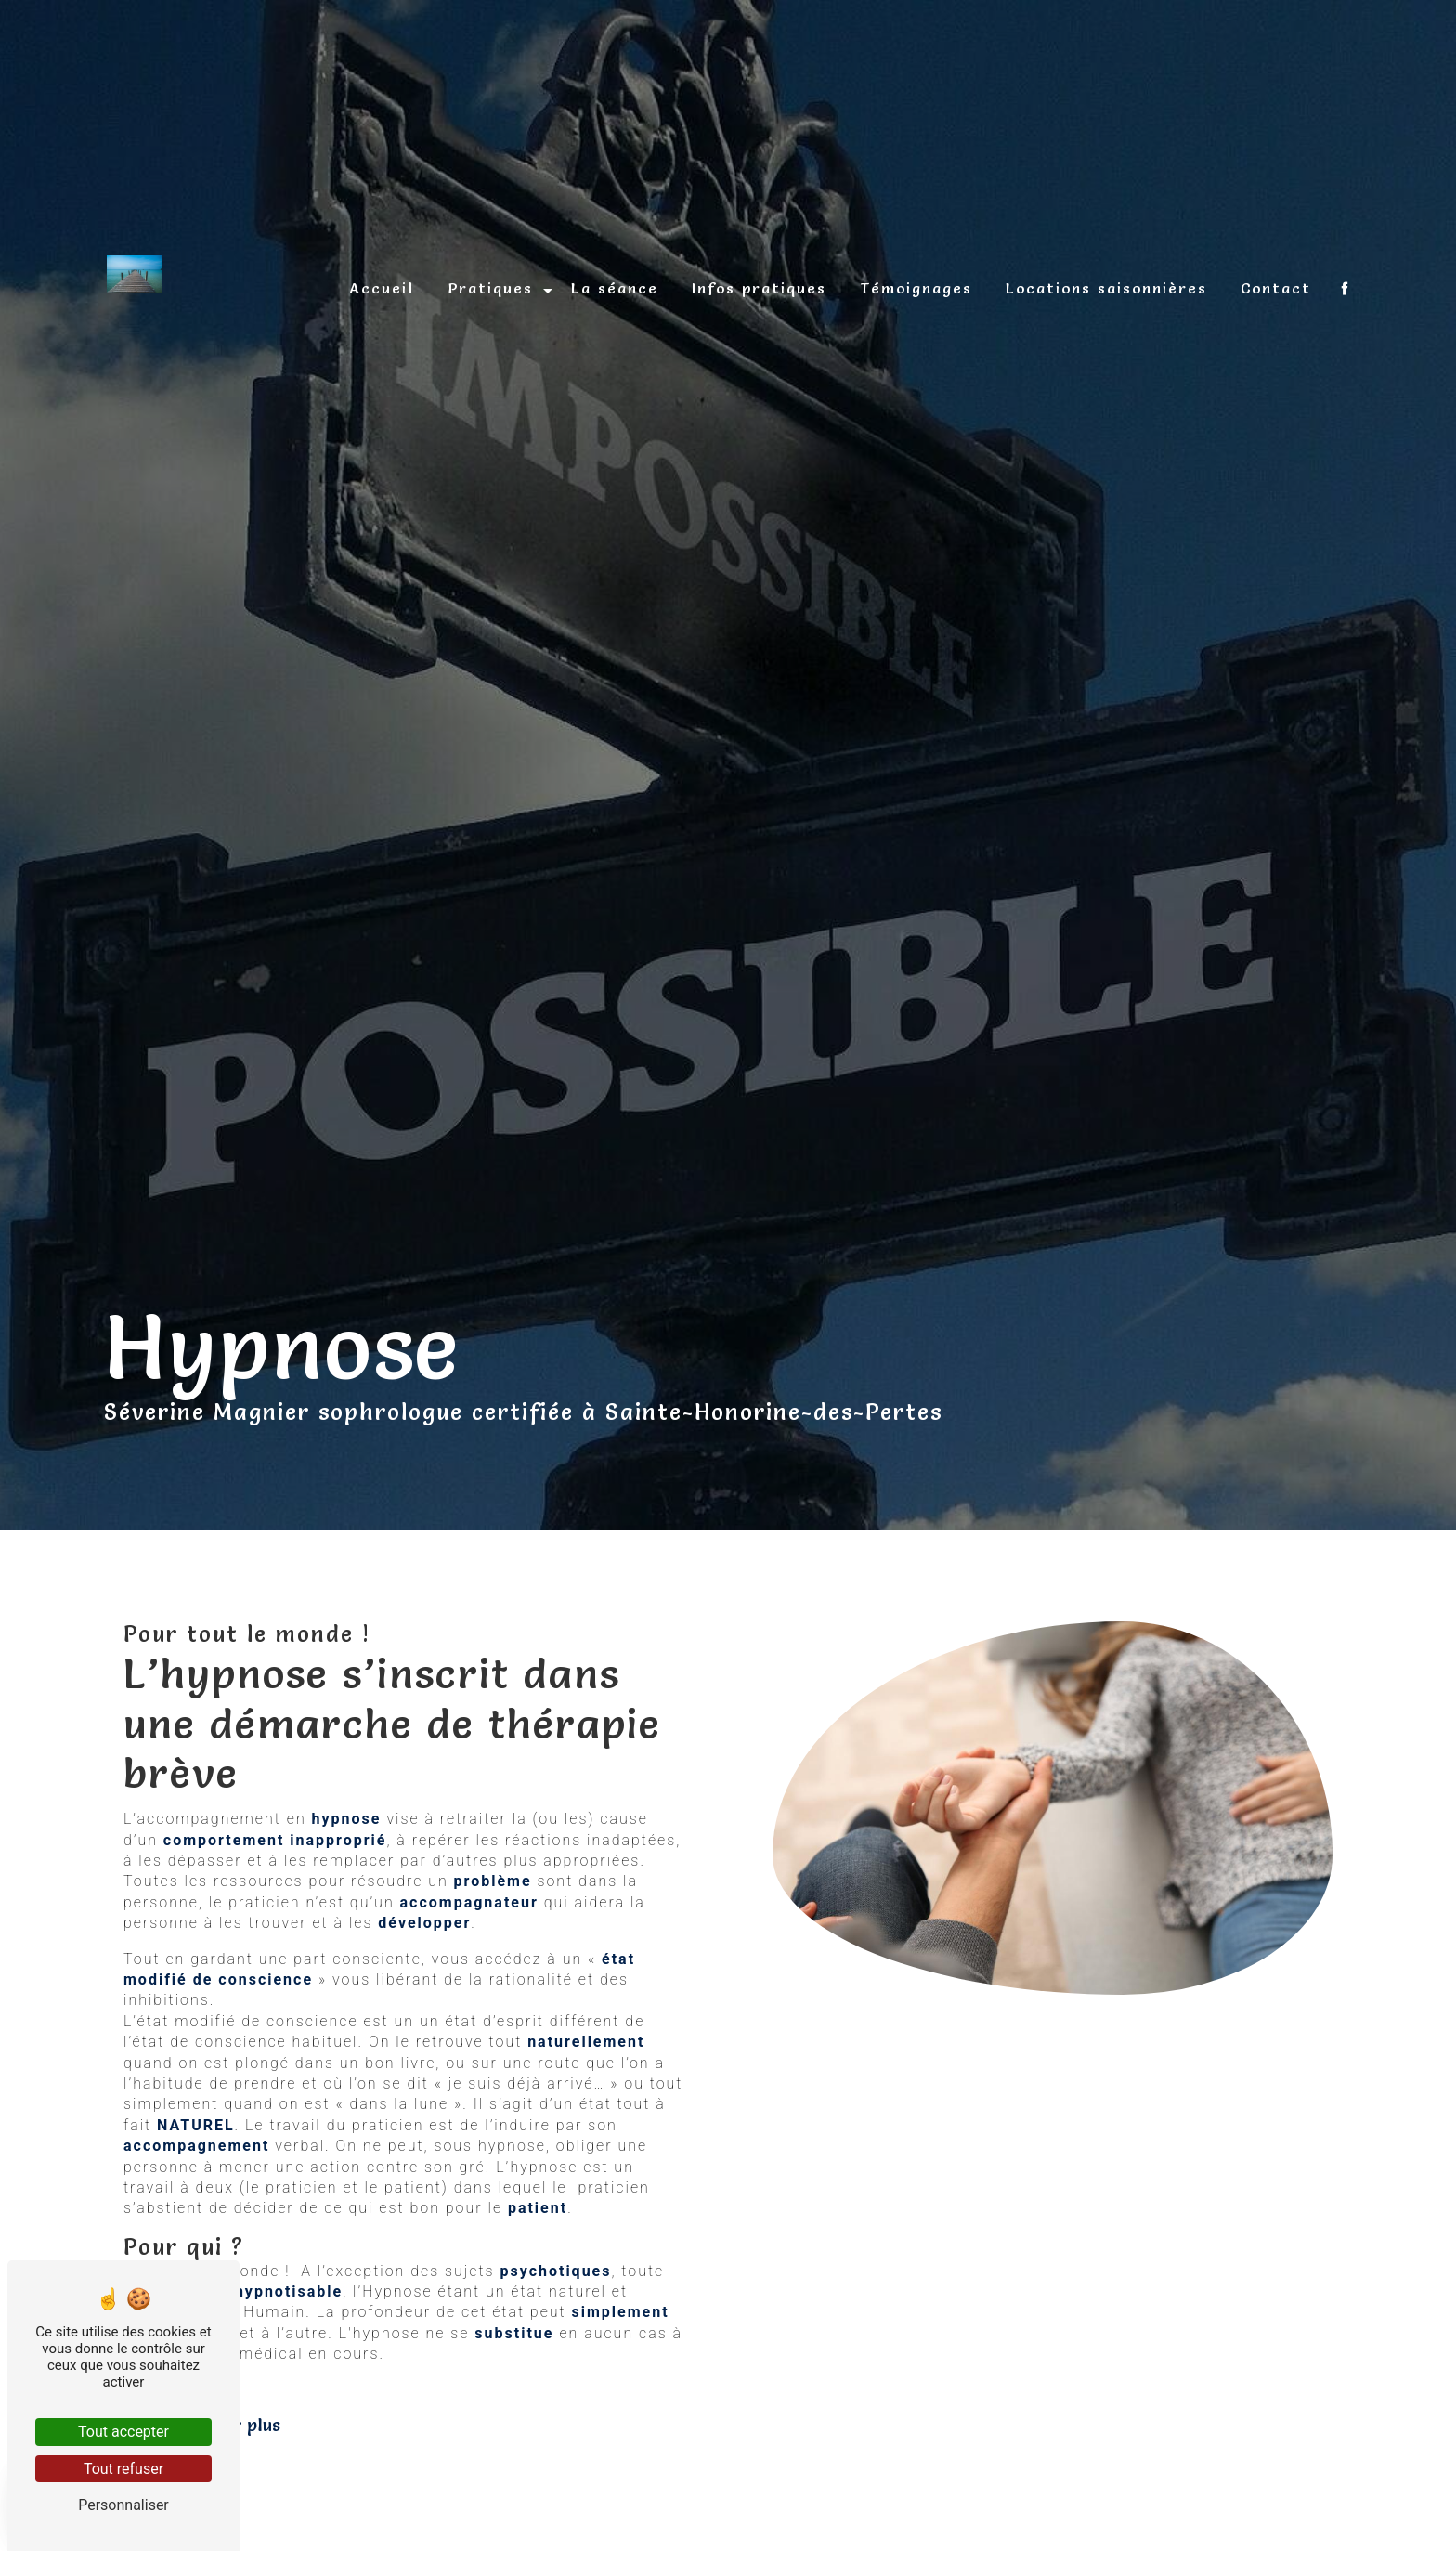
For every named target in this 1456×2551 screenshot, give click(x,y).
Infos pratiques (759, 288)
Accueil (381, 288)
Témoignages (916, 288)
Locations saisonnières (1106, 288)
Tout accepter (123, 2431)
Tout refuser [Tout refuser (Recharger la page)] (123, 2469)
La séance (614, 288)
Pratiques (490, 288)
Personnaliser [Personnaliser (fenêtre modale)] (123, 2505)
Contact (1276, 288)
